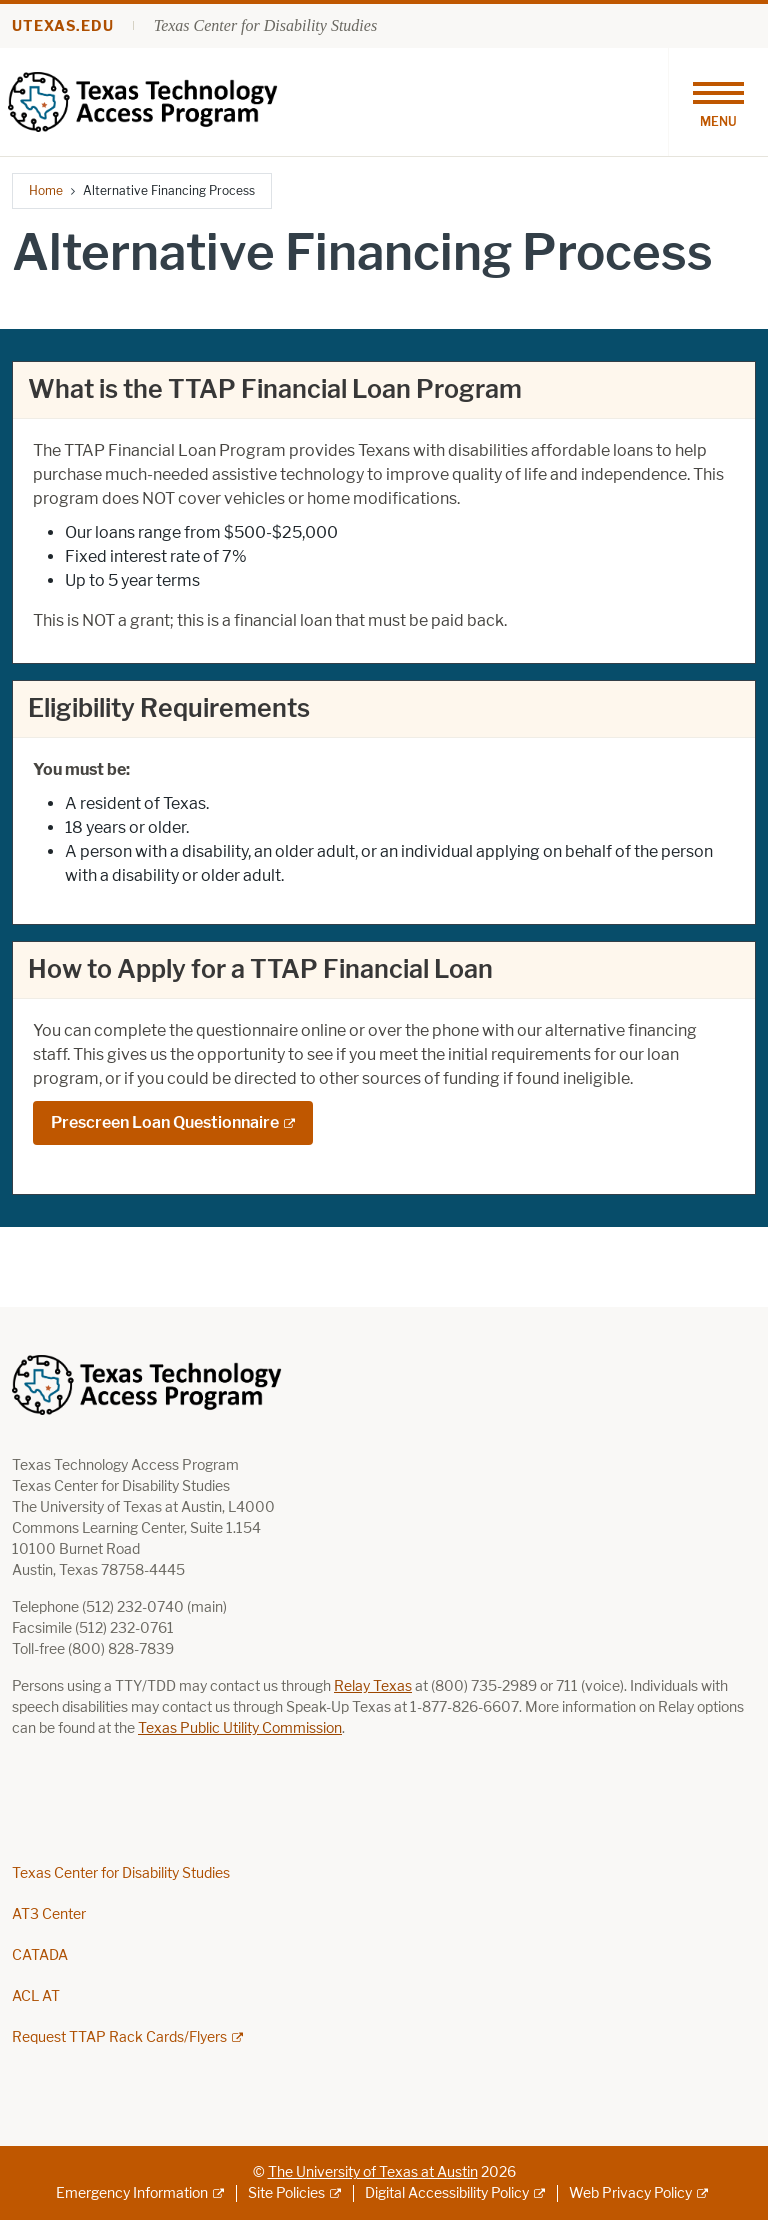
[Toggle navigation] (718, 102)
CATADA (40, 1955)
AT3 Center (49, 1914)
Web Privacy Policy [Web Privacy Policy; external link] (630, 2193)
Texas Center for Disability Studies (265, 25)
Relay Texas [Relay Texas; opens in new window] (373, 1686)
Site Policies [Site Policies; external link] (286, 2193)
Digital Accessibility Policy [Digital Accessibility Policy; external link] (447, 2193)
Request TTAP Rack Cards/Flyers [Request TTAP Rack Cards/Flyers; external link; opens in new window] (119, 2037)
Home (46, 190)
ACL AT (36, 1996)
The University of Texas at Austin (373, 2172)
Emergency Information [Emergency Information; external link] (132, 2193)
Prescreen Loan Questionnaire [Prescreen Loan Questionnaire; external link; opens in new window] (165, 1122)
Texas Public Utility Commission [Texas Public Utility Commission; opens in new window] (240, 1728)
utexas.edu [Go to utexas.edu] (63, 26)
